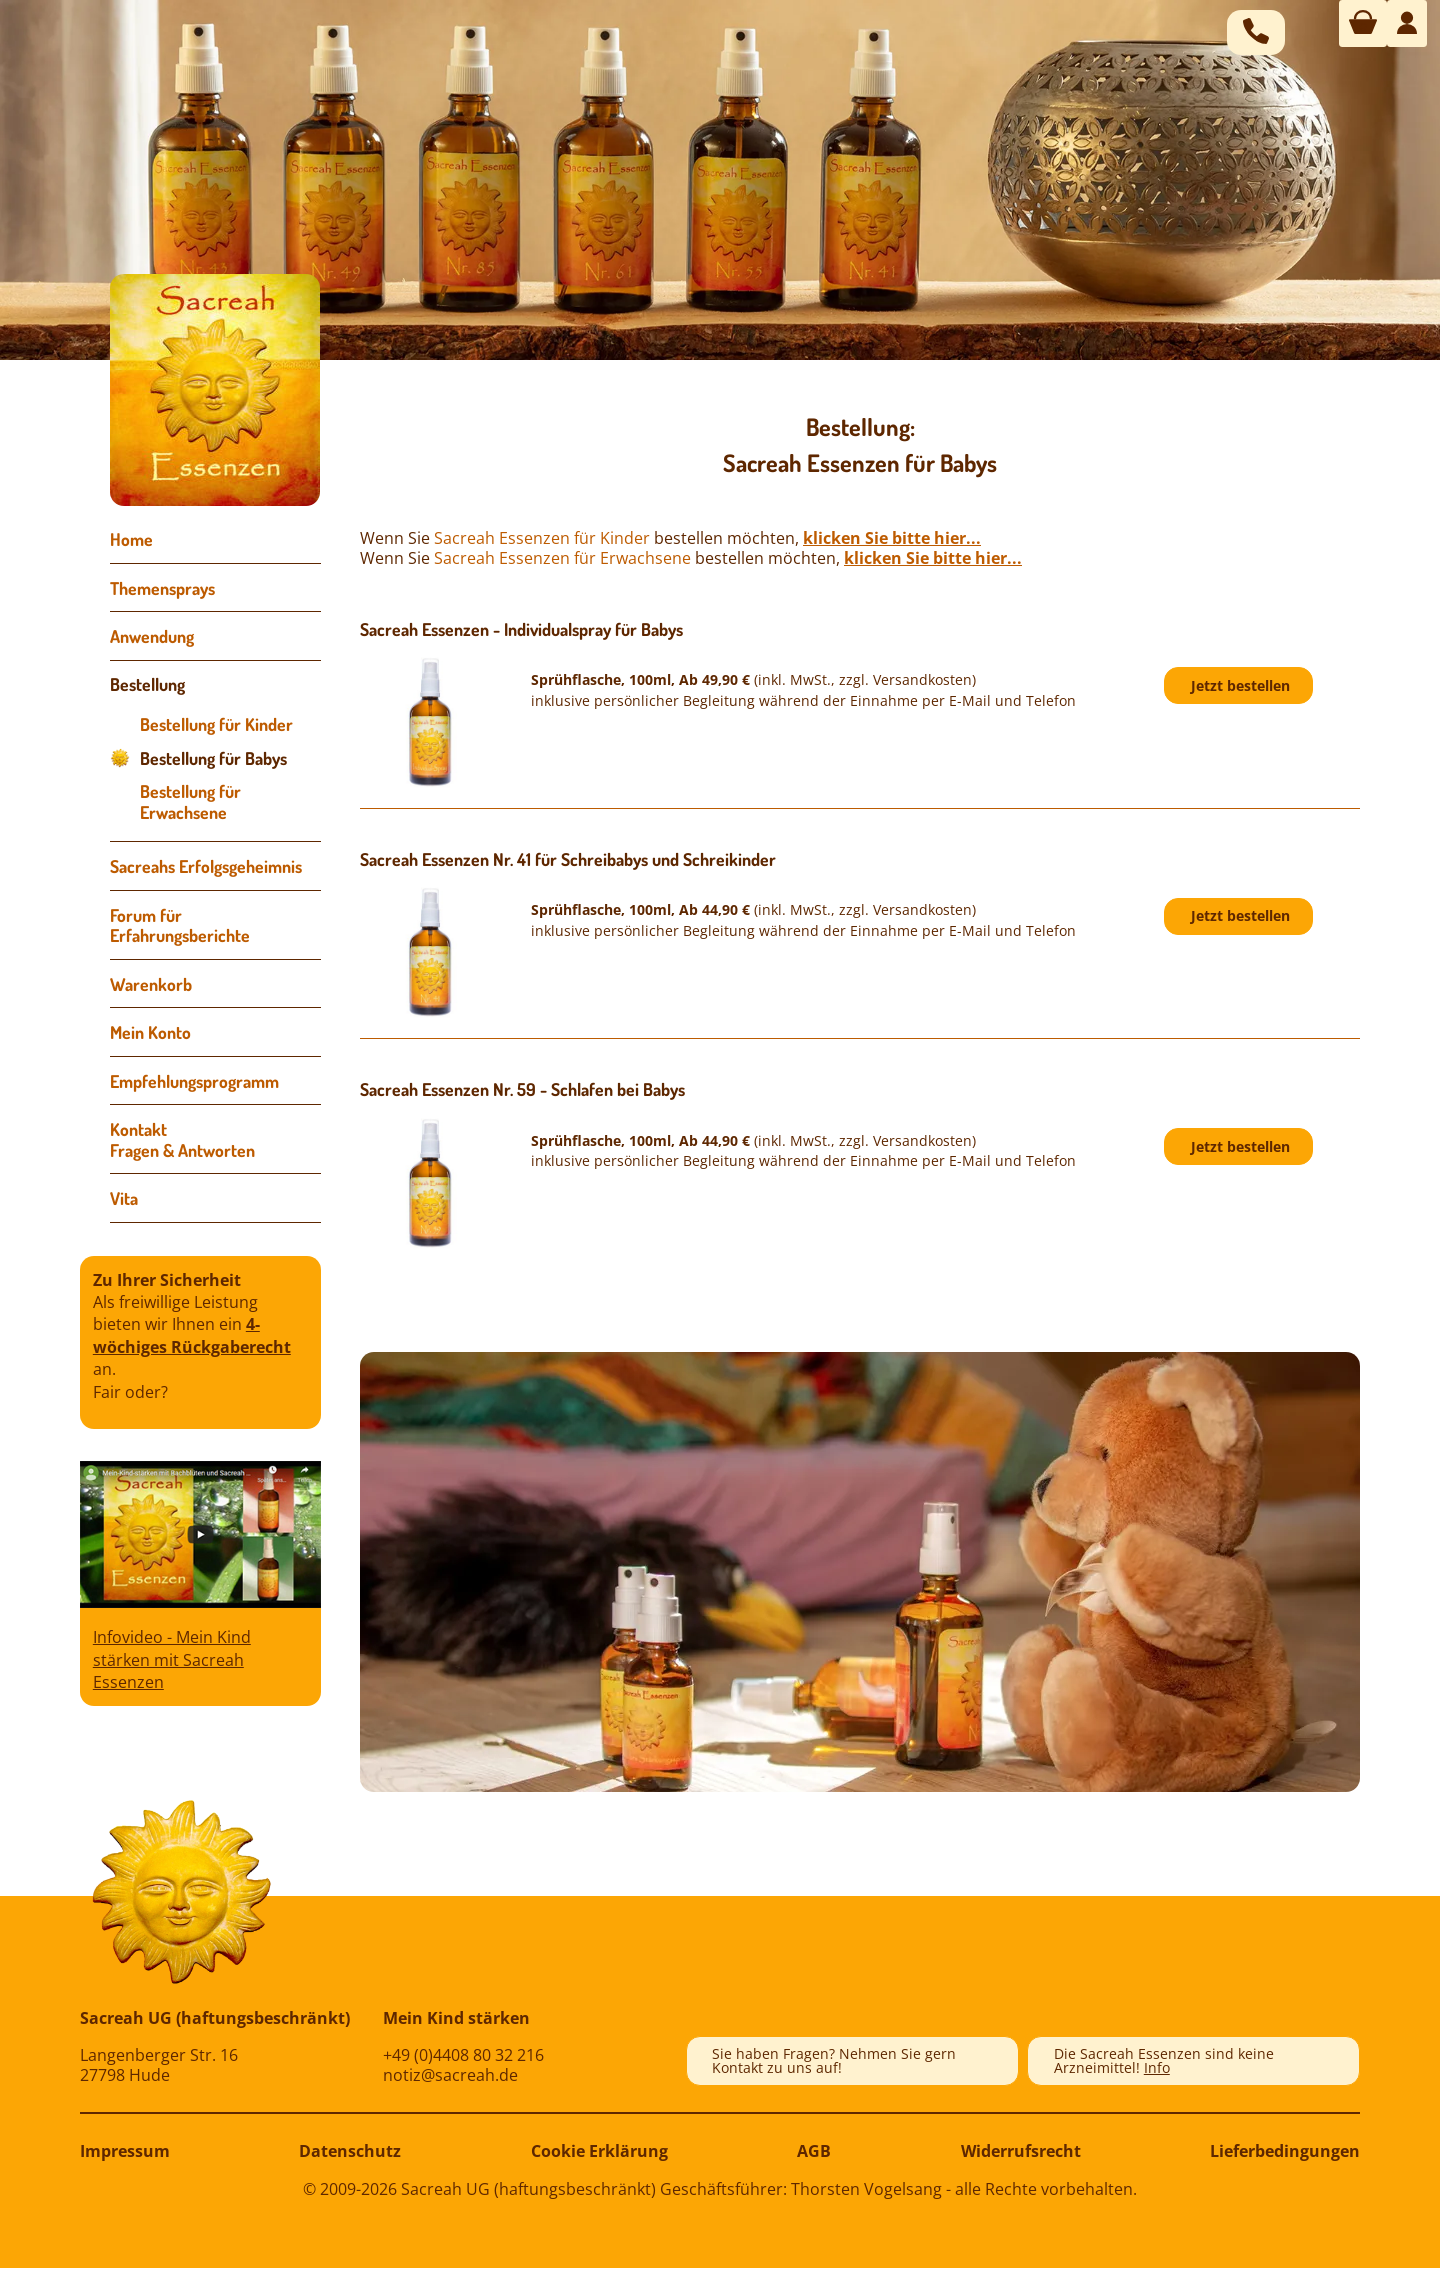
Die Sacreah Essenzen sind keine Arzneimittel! (1164, 2060)
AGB (814, 2151)
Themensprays (162, 588)
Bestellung (147, 684)
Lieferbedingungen (1285, 2151)
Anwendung (152, 636)
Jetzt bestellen (1240, 685)
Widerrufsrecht (1021, 2151)
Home (131, 539)
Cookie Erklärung (599, 2151)
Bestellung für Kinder (216, 724)
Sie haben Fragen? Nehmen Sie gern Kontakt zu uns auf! (834, 2060)
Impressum (125, 2151)
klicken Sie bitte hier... (892, 538)
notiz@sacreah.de (450, 2075)
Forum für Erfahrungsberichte (180, 925)
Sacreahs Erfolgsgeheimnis (206, 866)
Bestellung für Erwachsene (190, 801)
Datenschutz (350, 2151)
